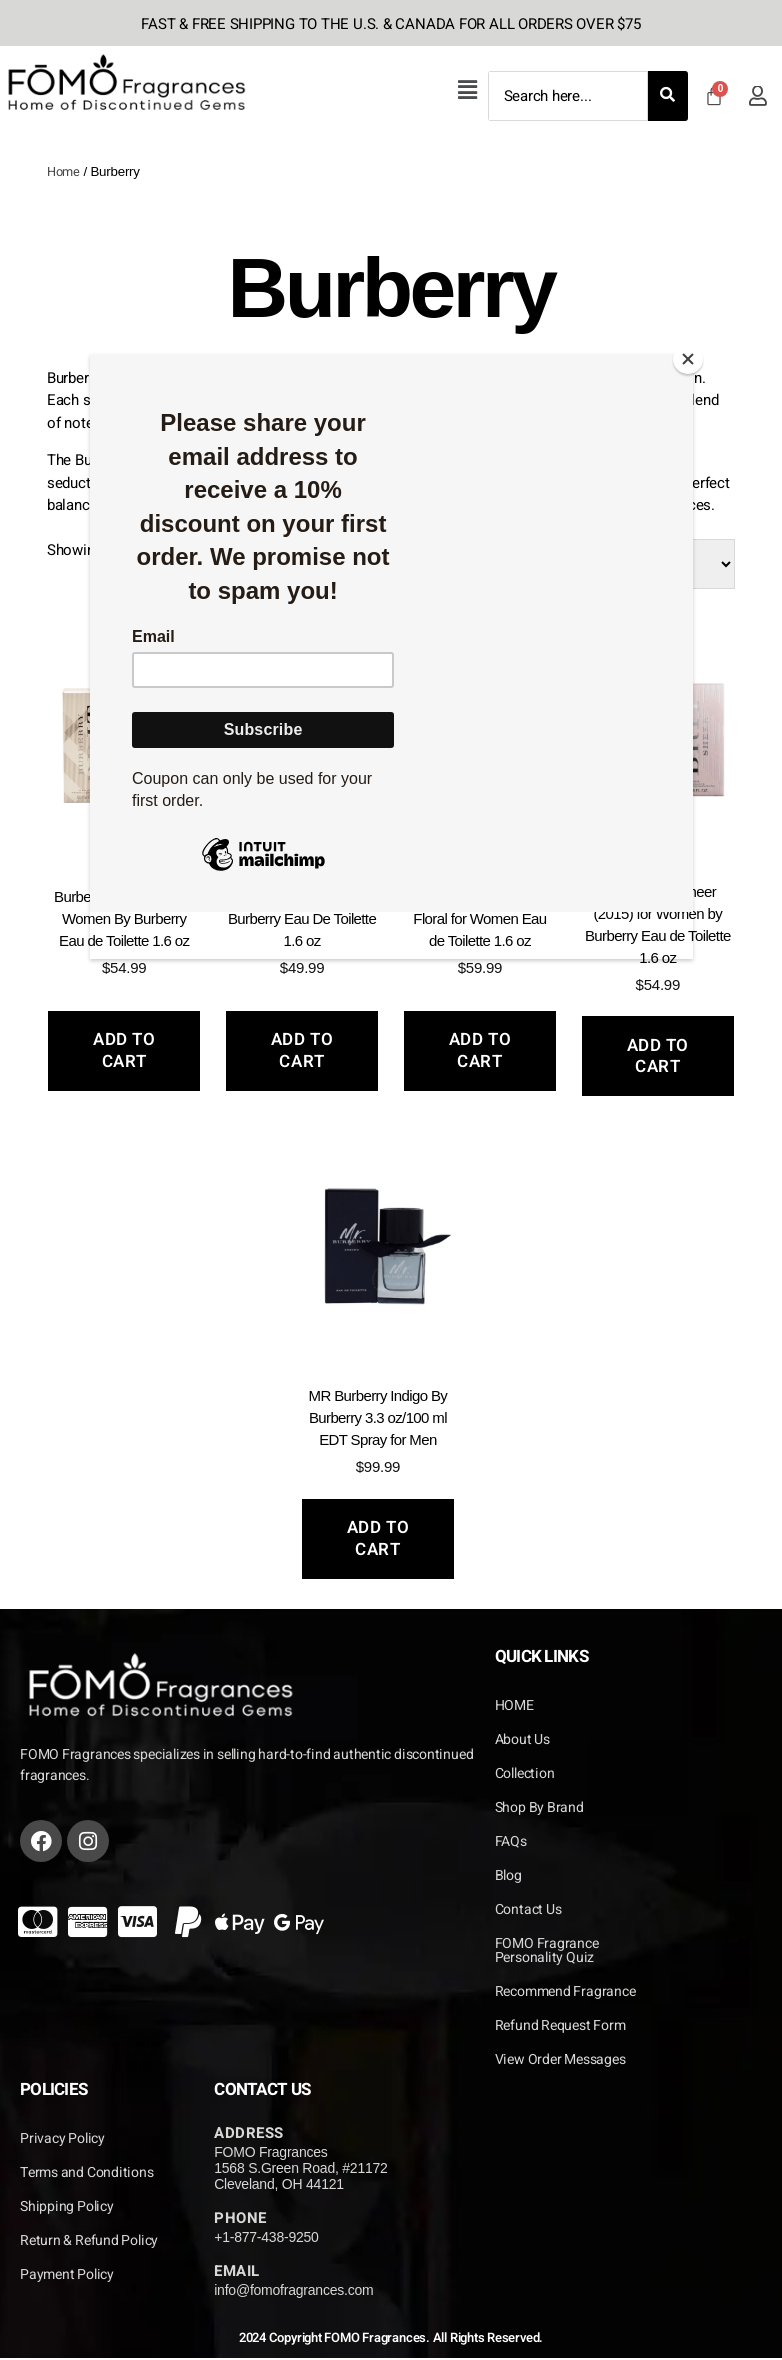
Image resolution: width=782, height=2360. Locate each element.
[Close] (688, 359)
